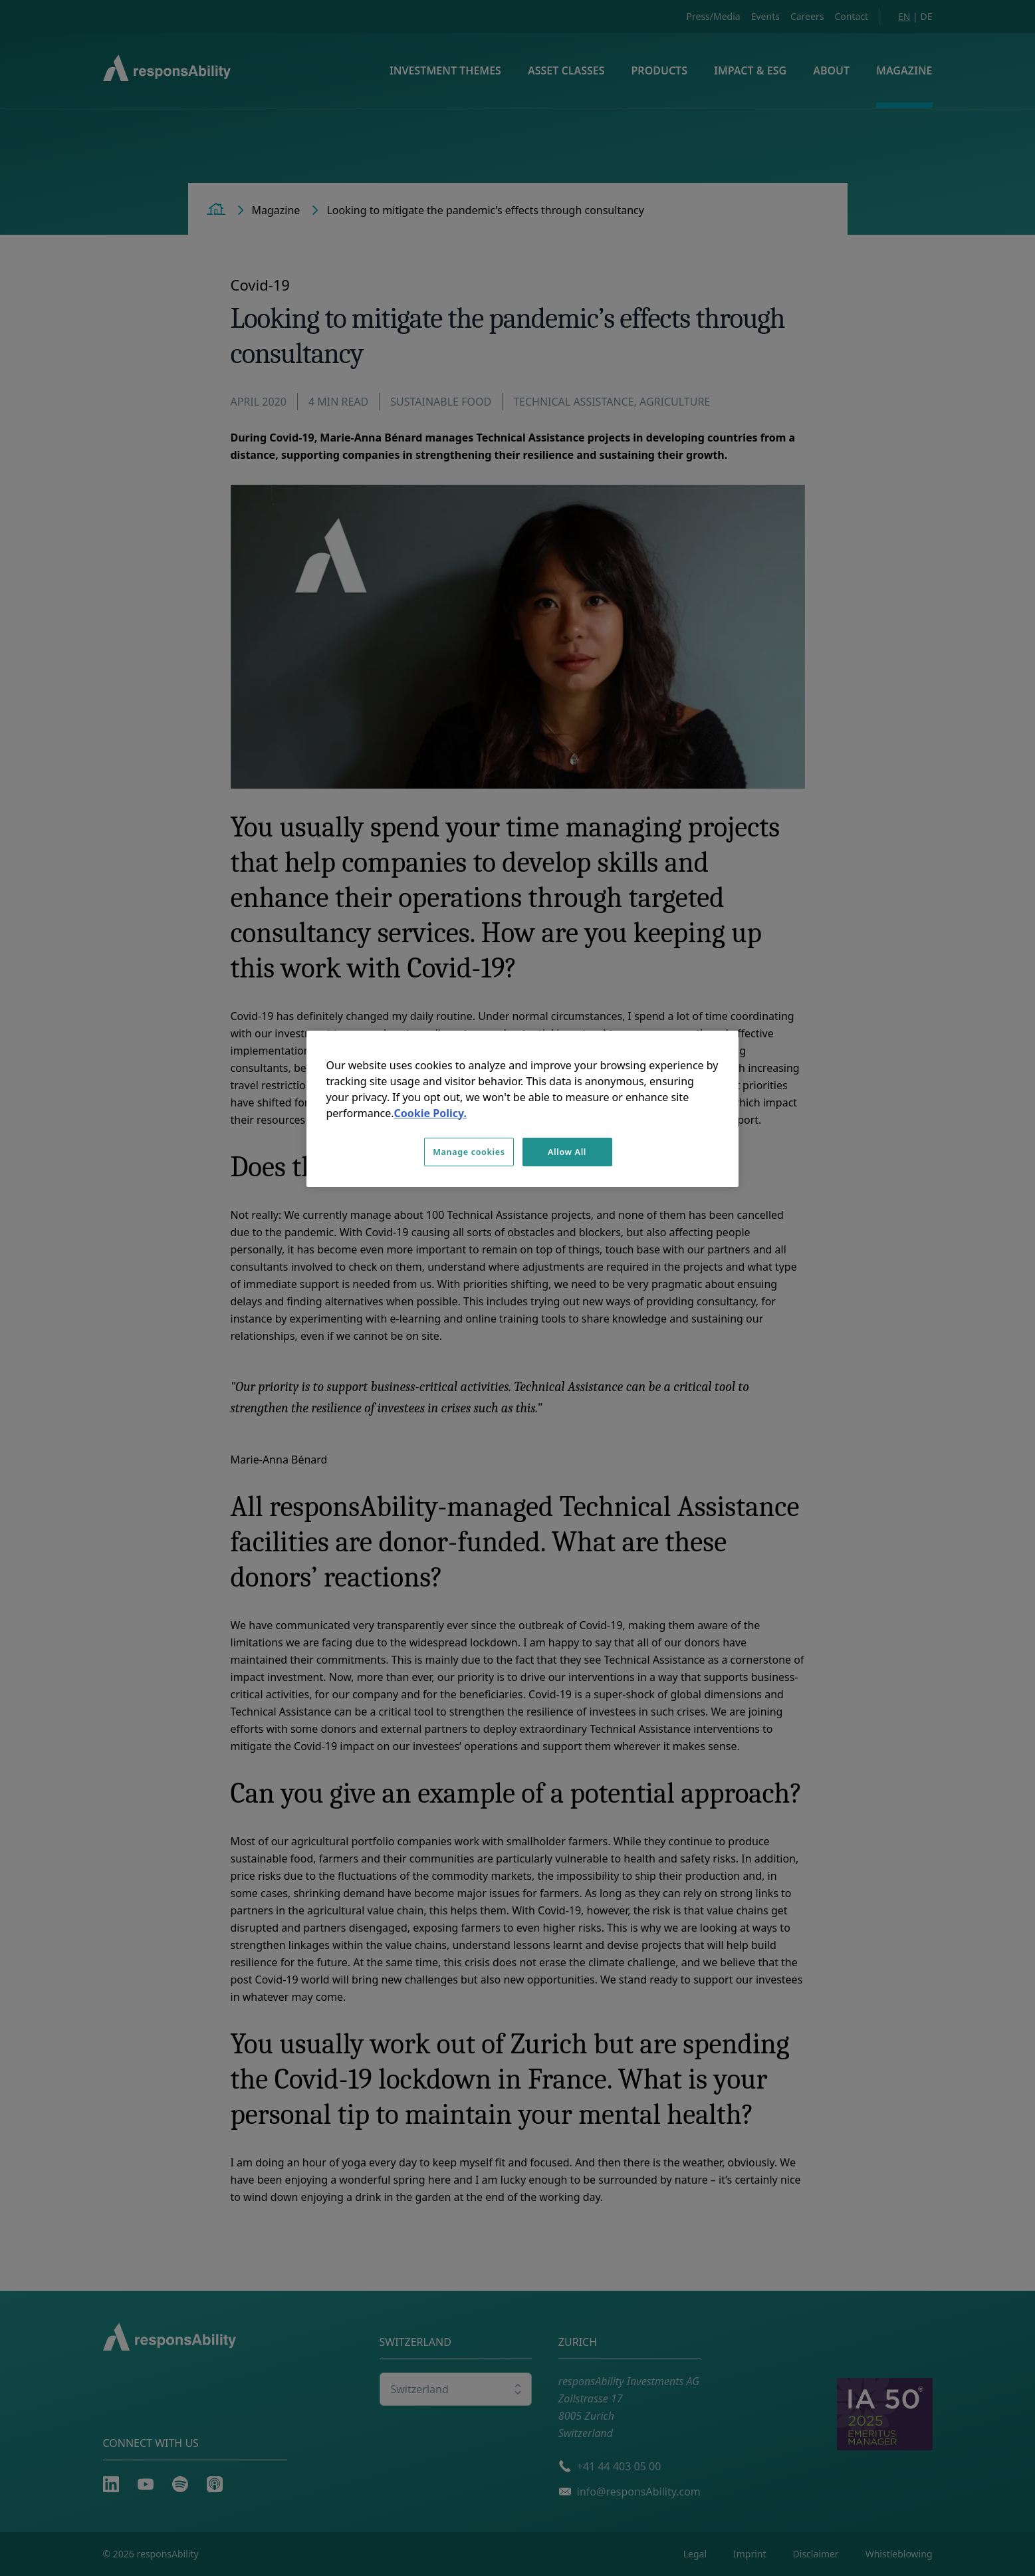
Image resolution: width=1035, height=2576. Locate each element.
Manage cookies (469, 1152)
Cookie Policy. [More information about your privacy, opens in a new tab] (430, 1113)
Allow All (567, 1152)
